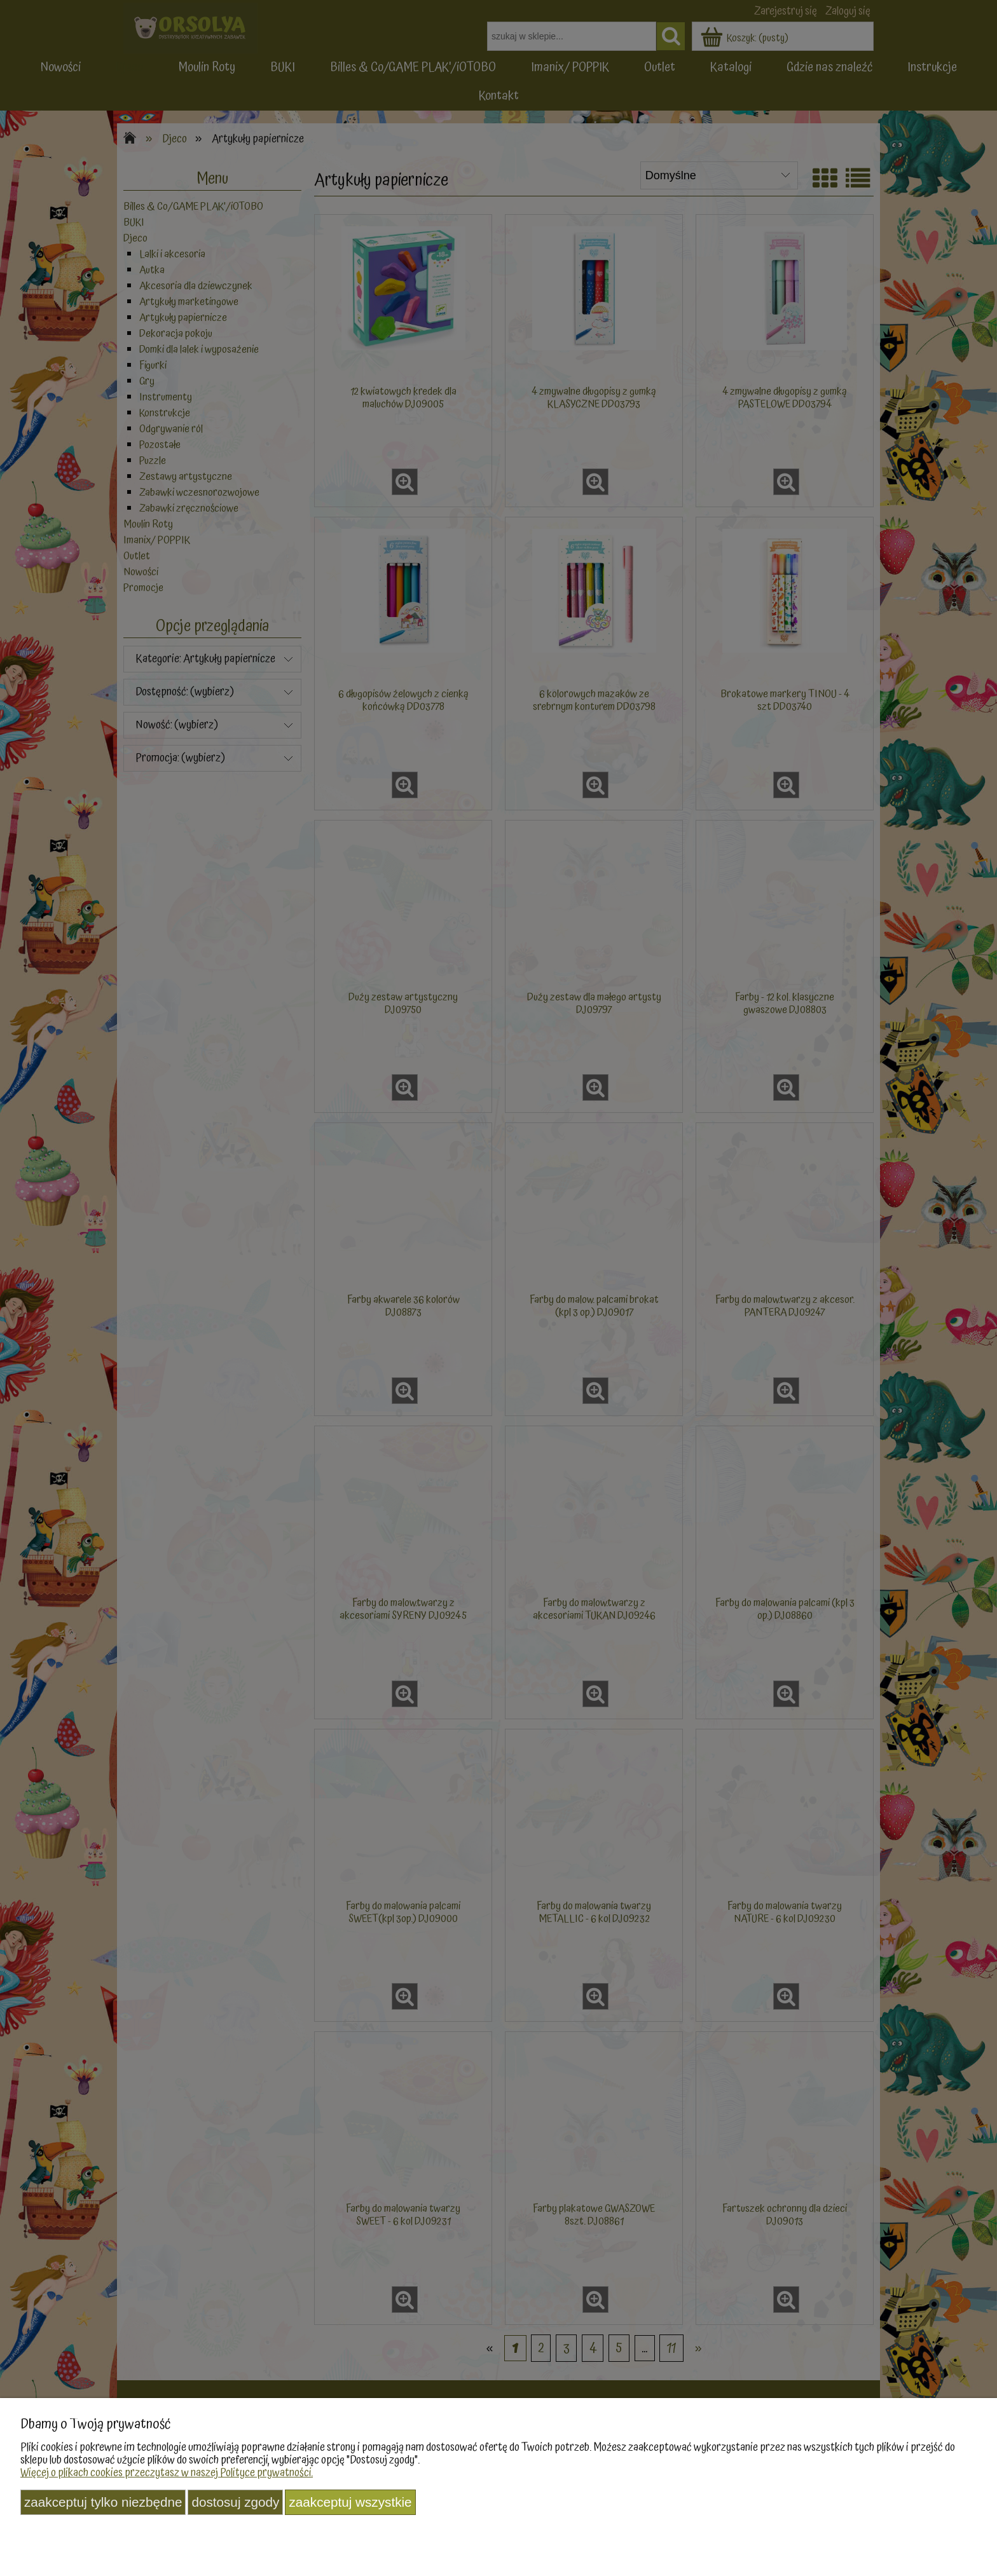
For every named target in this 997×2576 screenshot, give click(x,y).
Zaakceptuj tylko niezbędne (103, 2502)
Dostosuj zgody (235, 2502)
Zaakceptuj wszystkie (350, 2502)
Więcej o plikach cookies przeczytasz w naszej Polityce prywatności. (166, 2473)
